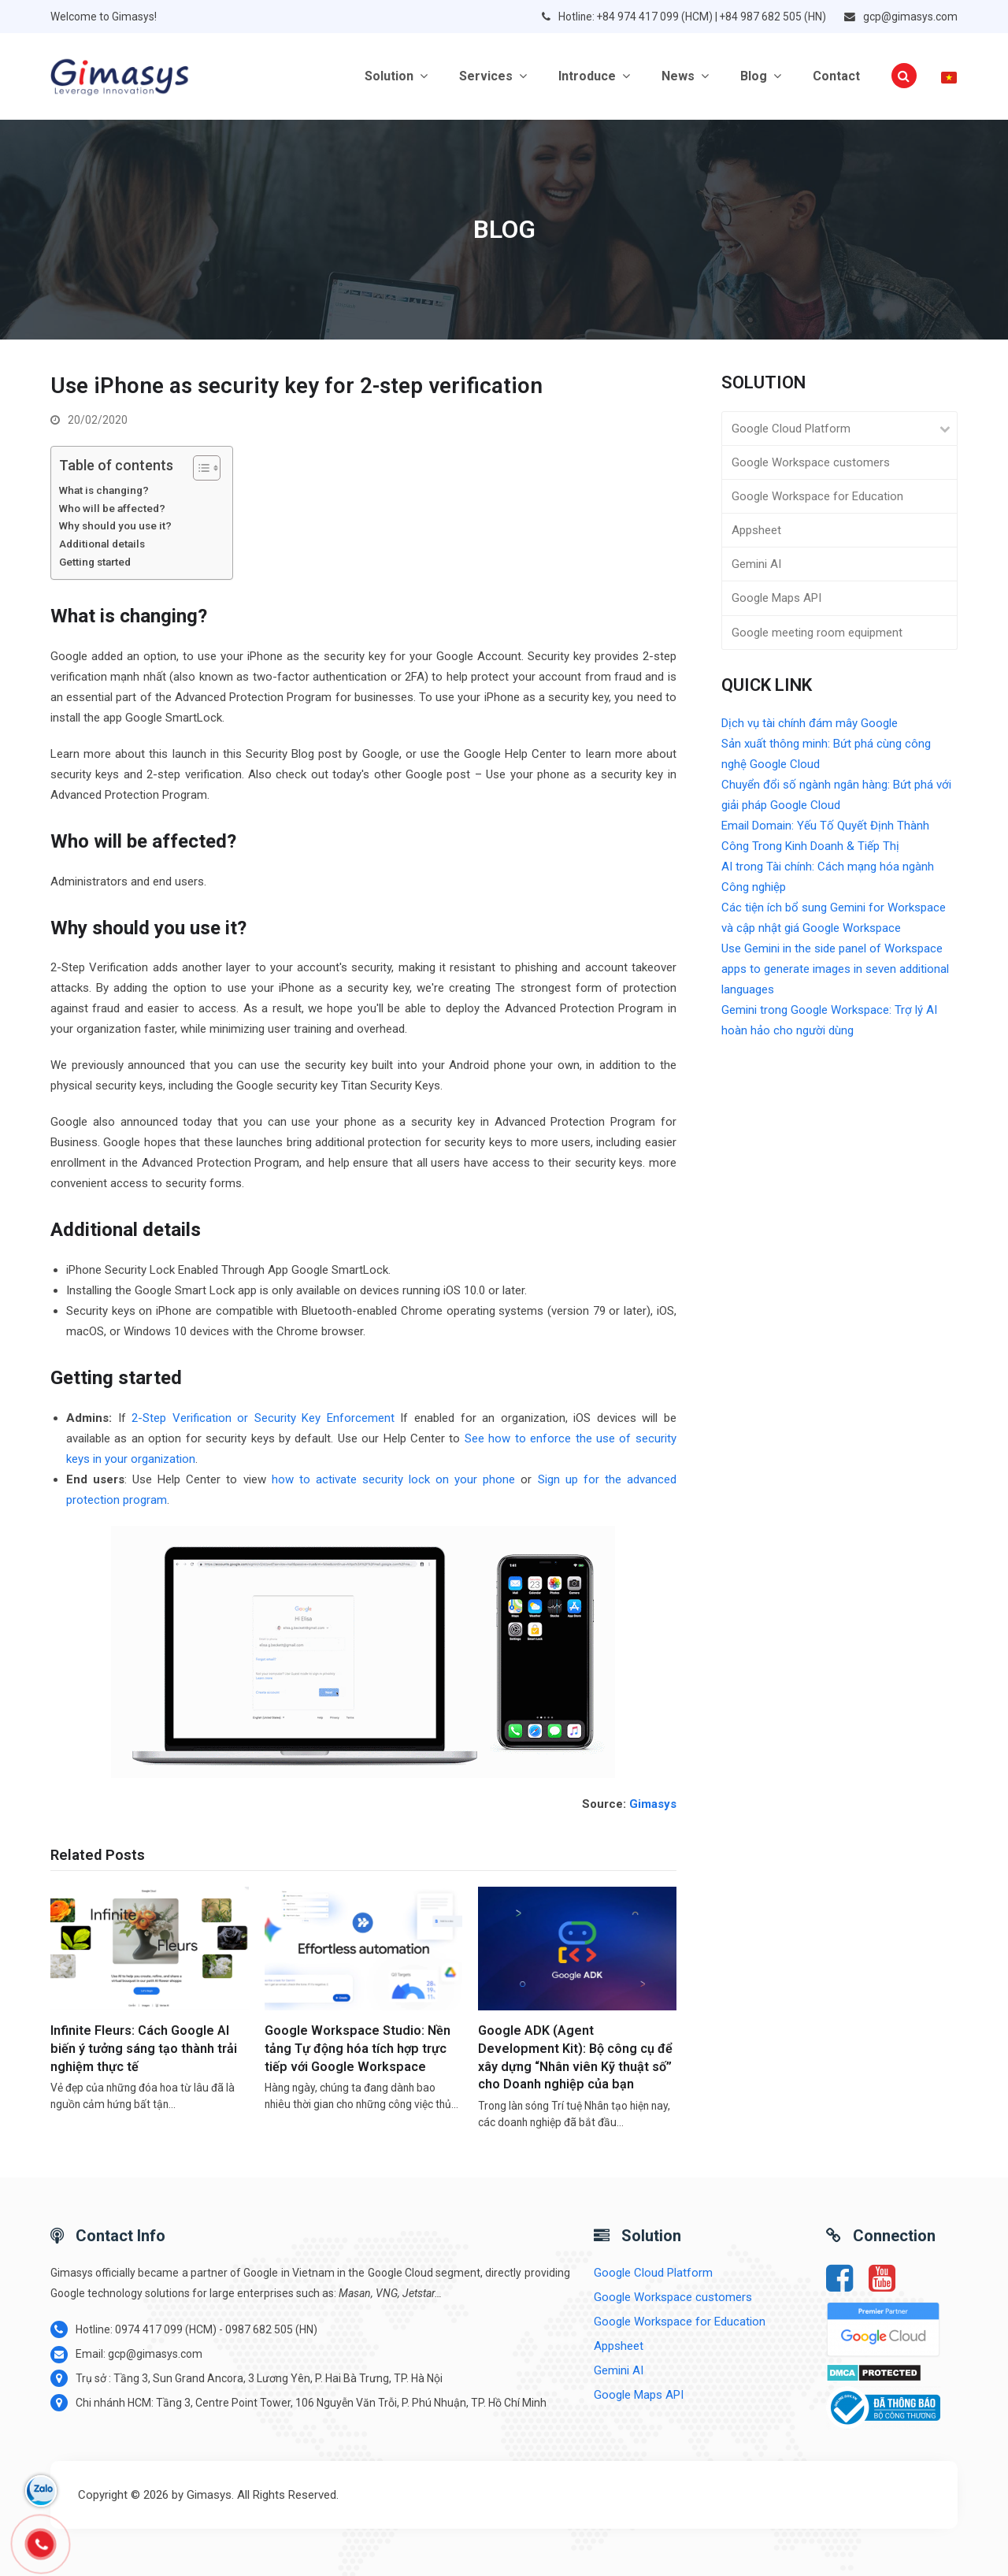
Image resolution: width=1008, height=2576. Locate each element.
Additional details (102, 543)
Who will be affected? (112, 508)
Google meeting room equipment (817, 632)
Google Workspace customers (811, 462)
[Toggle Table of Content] (199, 468)
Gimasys (652, 1804)
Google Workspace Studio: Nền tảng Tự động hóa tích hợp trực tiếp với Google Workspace (357, 2048)
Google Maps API (776, 598)
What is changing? (104, 490)
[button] (904, 76)
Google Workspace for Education (817, 496)
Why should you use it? (115, 525)
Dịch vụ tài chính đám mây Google (809, 723)
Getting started (95, 561)
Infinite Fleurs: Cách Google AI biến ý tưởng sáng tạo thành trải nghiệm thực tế (143, 2048)
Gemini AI (756, 564)
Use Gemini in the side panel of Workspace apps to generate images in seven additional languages (835, 969)
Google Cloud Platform (791, 428)
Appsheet (756, 530)
